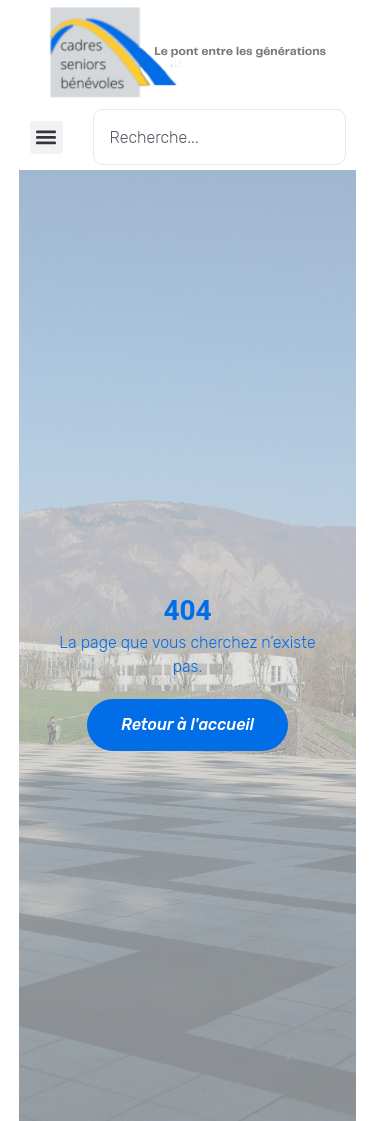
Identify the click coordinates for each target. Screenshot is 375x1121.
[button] (46, 137)
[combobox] (219, 137)
